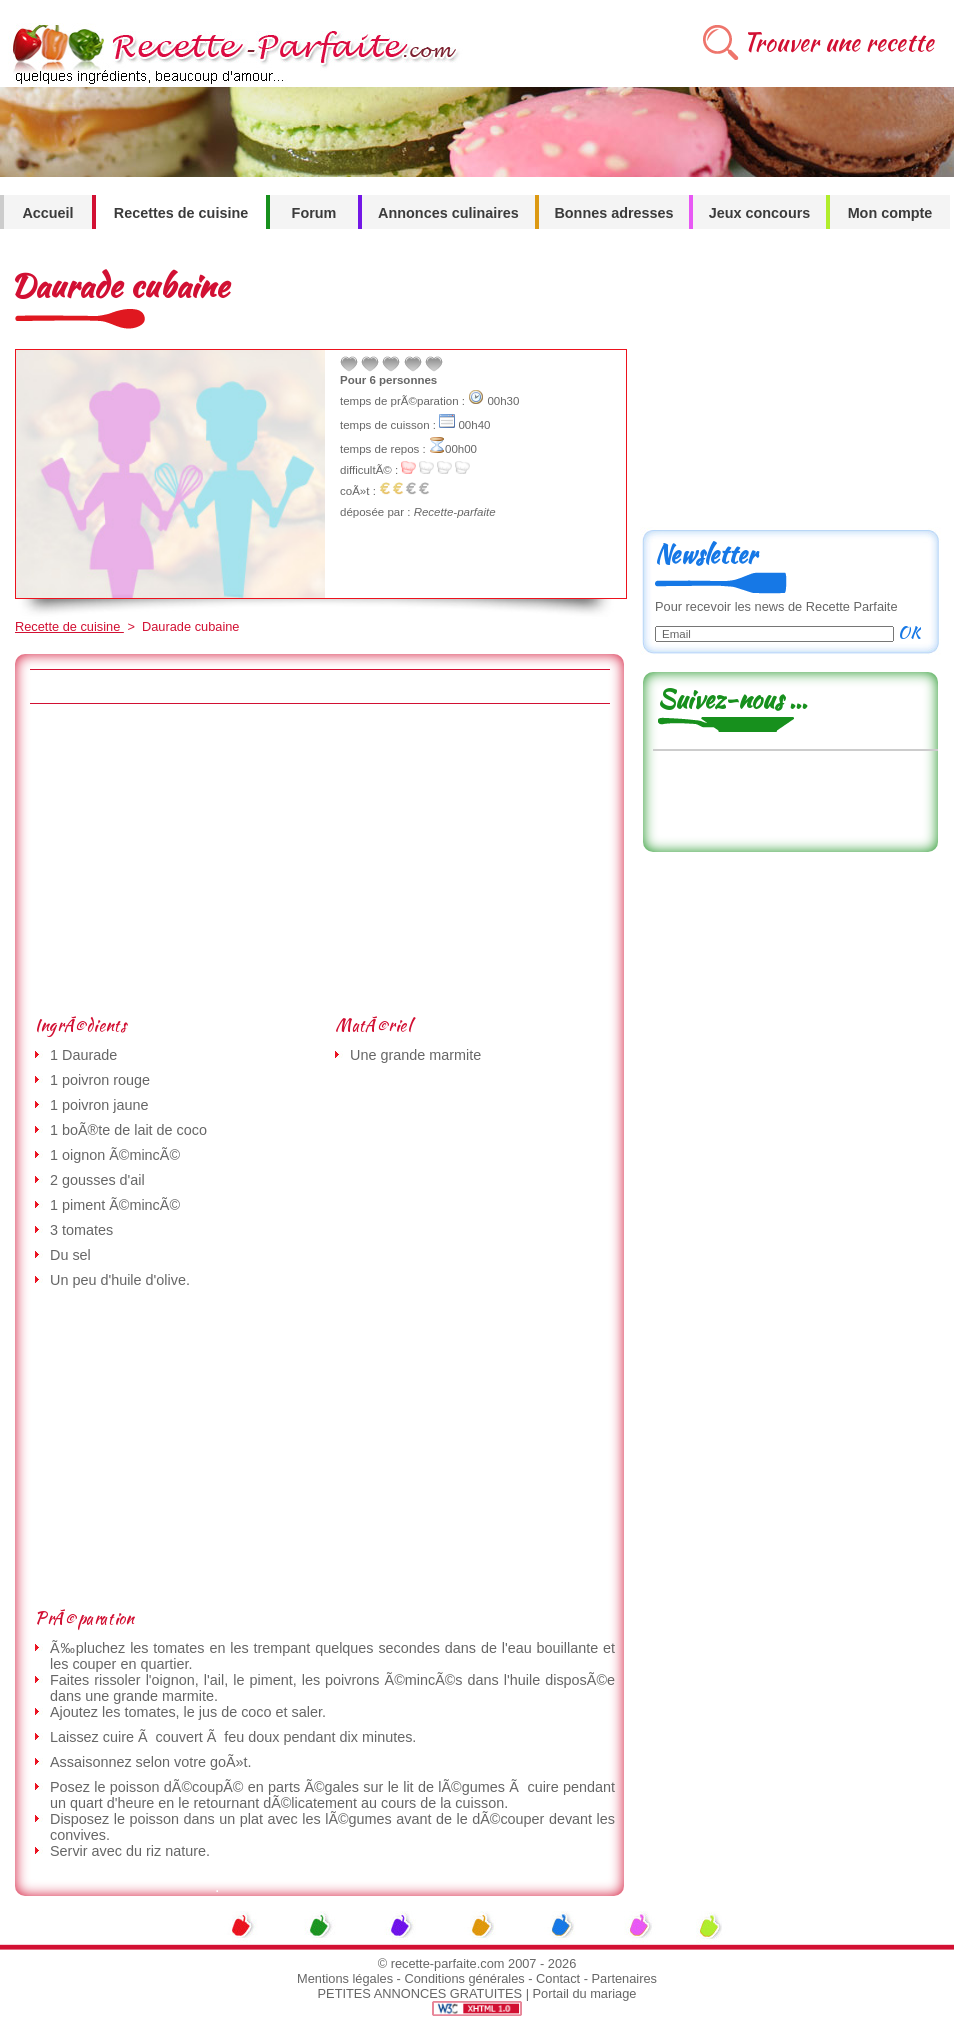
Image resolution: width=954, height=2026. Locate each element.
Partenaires (624, 1978)
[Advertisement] (306, 859)
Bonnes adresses (613, 213)
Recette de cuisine (69, 626)
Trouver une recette (838, 42)
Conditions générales (464, 1978)
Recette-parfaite (455, 512)
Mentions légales (345, 1978)
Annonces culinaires (448, 213)
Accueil (47, 213)
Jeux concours (760, 213)
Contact (558, 1978)
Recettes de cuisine (181, 213)
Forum (314, 213)
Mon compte (890, 213)
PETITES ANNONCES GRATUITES (420, 1993)
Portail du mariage (585, 1993)
